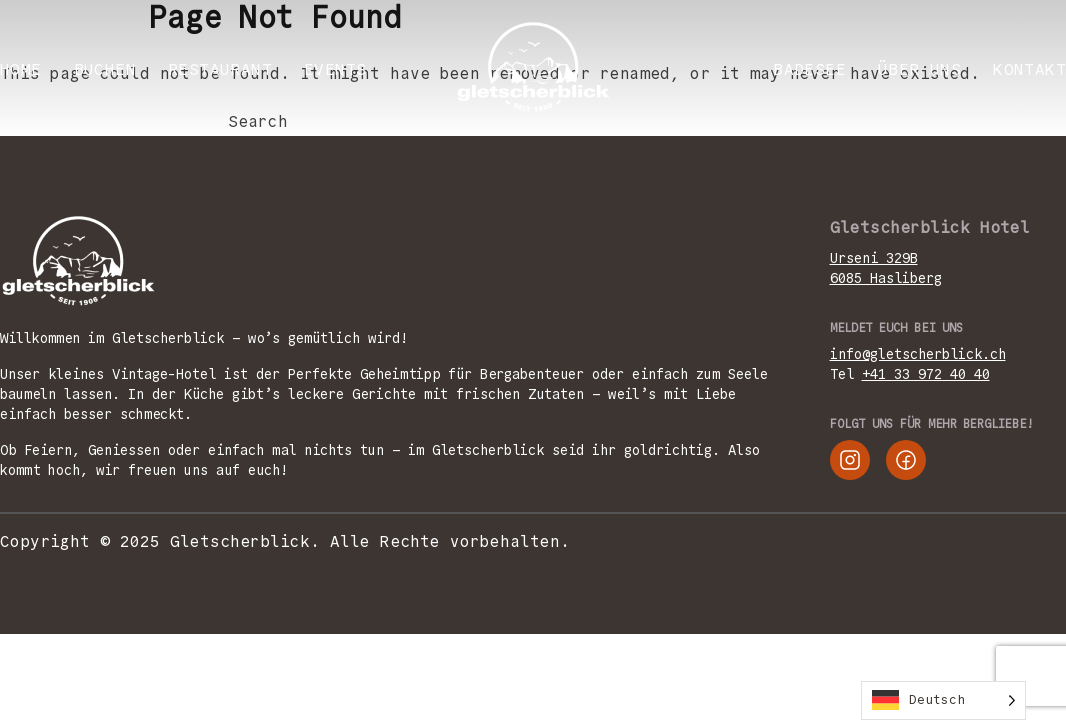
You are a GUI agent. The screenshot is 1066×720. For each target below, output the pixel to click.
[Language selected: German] (943, 700)
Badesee (809, 69)
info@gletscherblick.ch (918, 354)
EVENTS (335, 69)
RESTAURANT (220, 69)
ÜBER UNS (919, 69)
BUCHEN (105, 69)
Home (21, 69)
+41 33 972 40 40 (926, 374)
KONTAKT (1029, 69)
